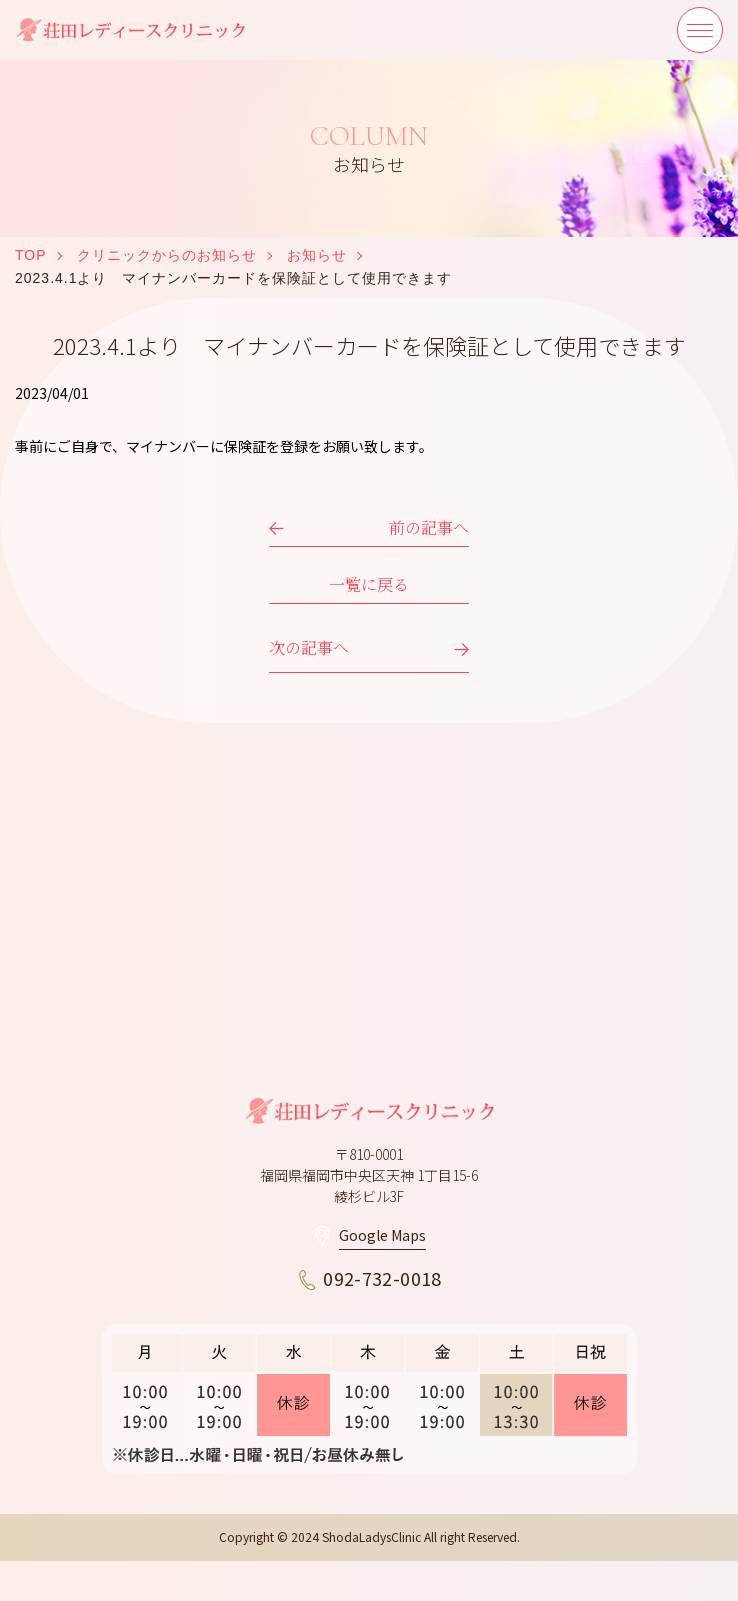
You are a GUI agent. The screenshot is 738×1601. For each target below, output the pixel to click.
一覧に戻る (369, 584)
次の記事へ (309, 647)
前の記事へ (429, 527)
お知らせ (317, 255)
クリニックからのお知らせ (167, 255)
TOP (31, 255)
